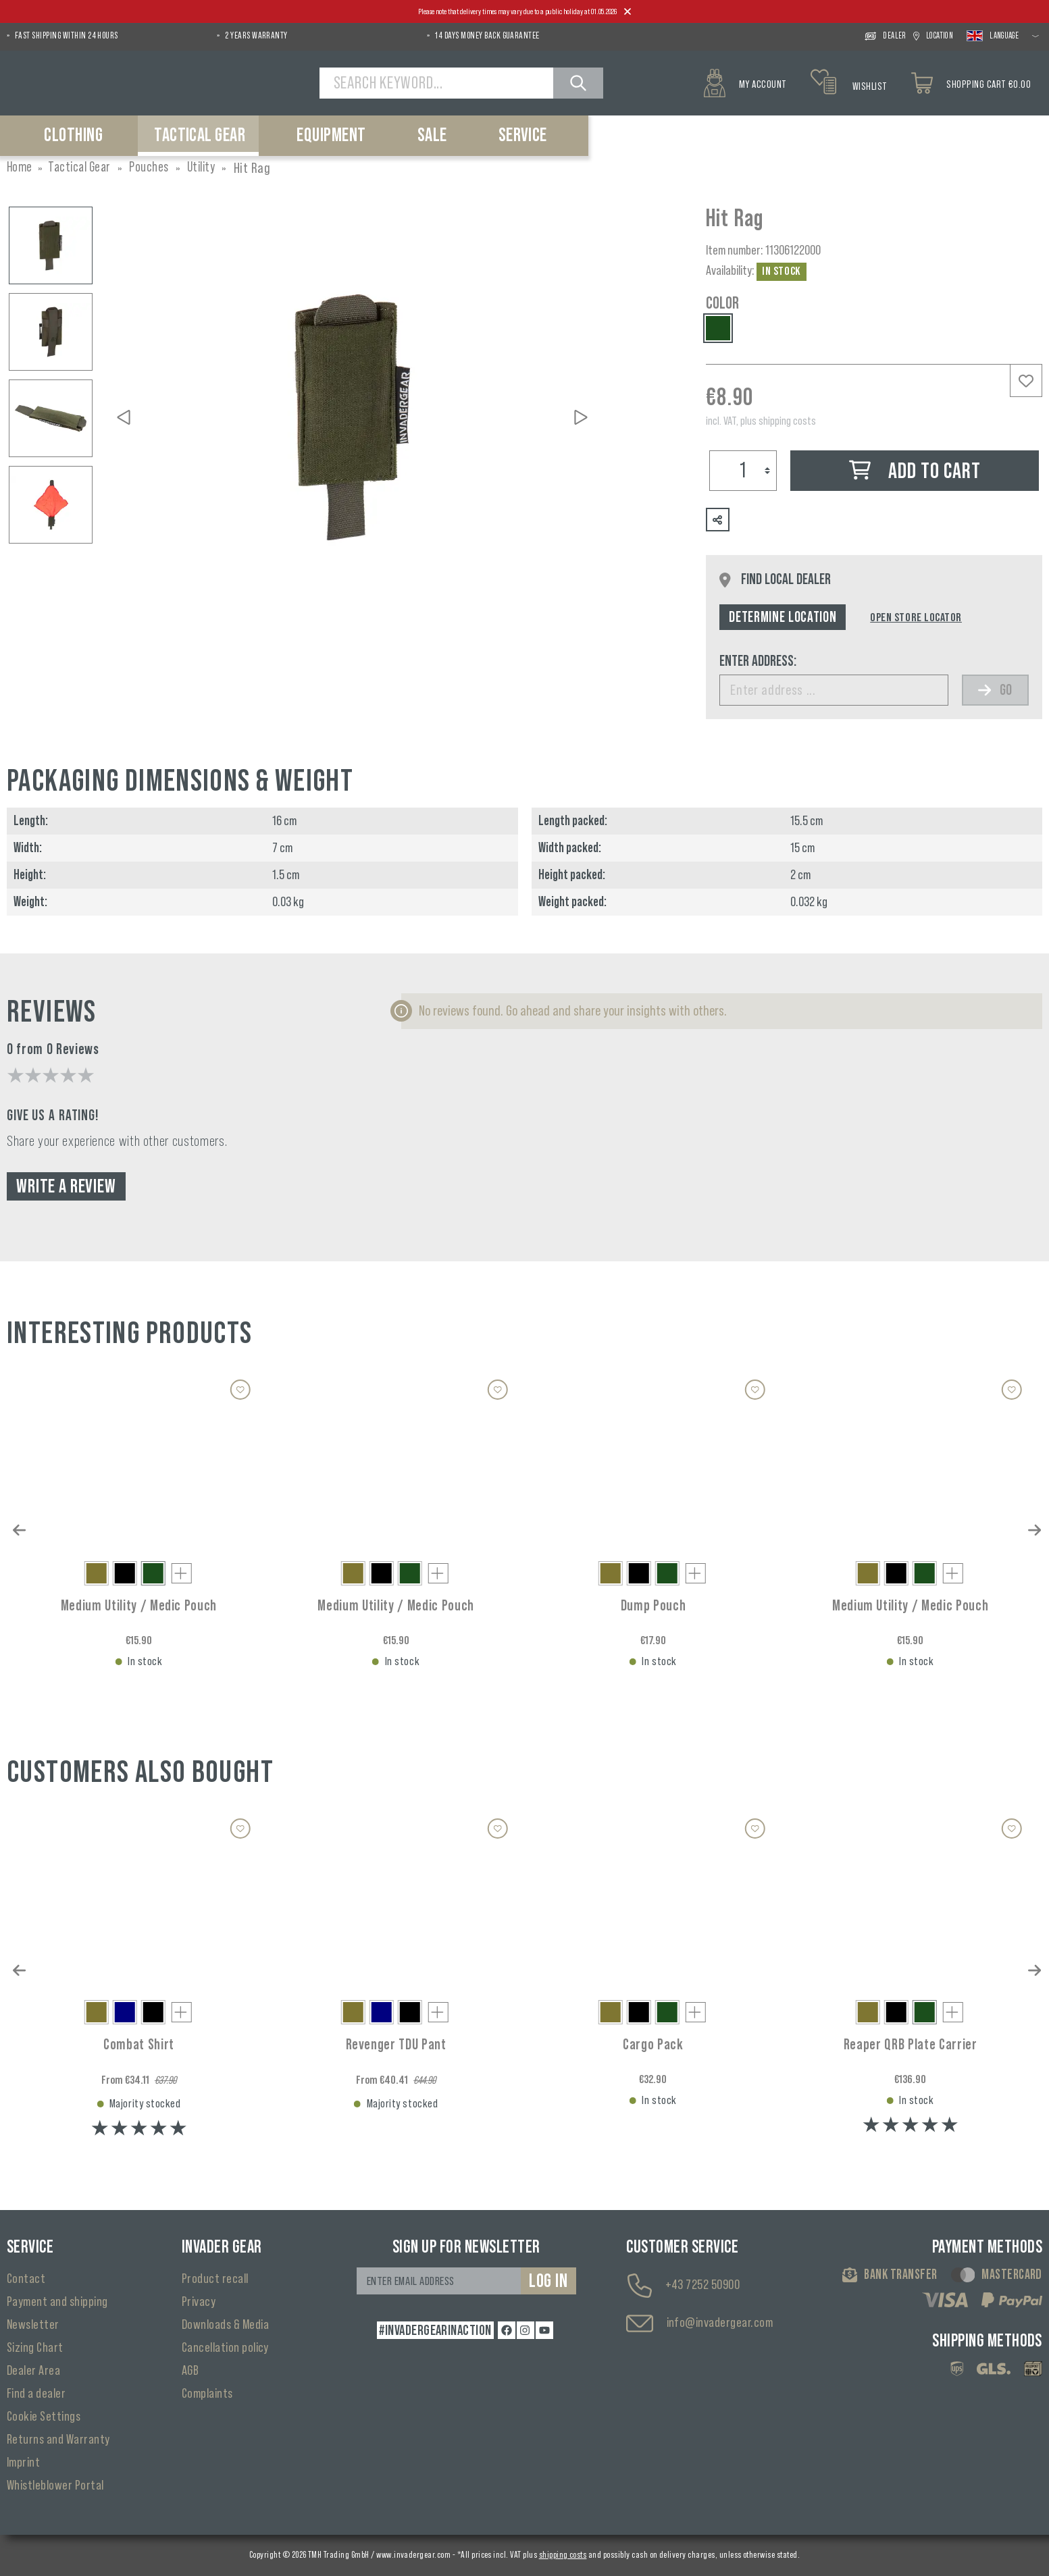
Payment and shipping (57, 2302)
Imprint (23, 2462)
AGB (190, 2370)
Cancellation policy (225, 2348)
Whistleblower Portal (55, 2485)
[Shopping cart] (975, 83)
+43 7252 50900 (702, 2285)
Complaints (207, 2393)
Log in (548, 2280)
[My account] (744, 83)
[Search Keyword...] (438, 83)
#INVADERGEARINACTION (434, 2330)
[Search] (580, 83)
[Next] (580, 417)
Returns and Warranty (58, 2439)
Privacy (198, 2302)
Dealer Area (33, 2370)
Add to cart (915, 472)
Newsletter (33, 2325)
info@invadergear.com (720, 2323)
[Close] (627, 12)
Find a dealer (36, 2393)
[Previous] (123, 417)
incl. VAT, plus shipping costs (761, 421)
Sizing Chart (35, 2348)
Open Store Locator (916, 617)
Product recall (215, 2279)
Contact (26, 2279)
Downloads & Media (225, 2325)
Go (995, 690)
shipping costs (563, 2555)
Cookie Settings (43, 2416)
